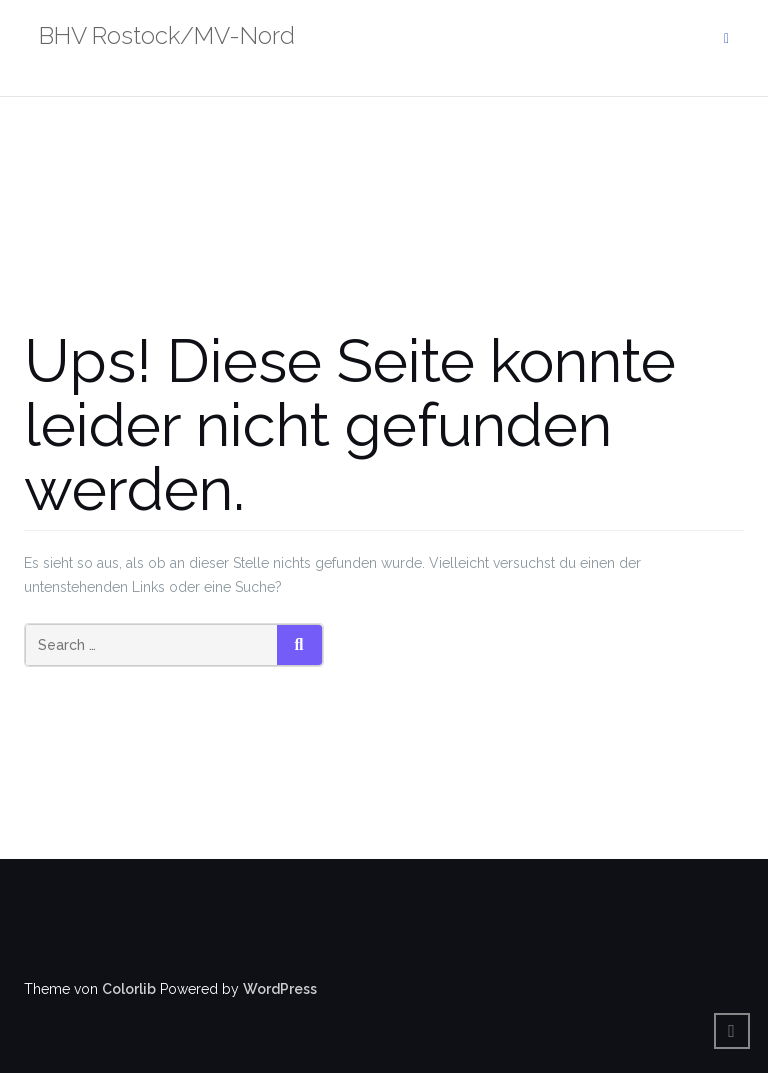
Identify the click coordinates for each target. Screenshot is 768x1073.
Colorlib (129, 989)
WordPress (280, 989)
